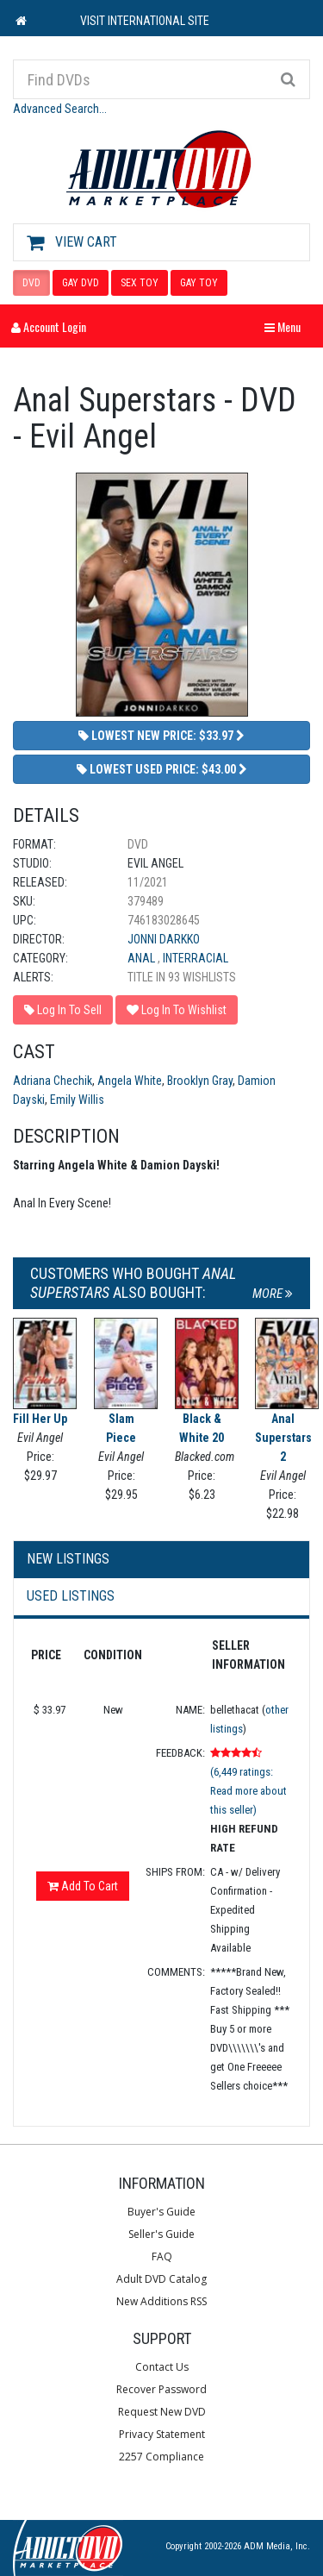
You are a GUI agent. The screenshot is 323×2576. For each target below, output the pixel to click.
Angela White (129, 1080)
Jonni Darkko (163, 939)
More (272, 1293)
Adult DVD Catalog (161, 2279)
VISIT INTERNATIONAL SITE (144, 21)
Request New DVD (162, 2411)
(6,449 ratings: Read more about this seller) (248, 1790)
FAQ (162, 2256)
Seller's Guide (161, 2234)
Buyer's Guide (161, 2211)
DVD (31, 283)
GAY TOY (199, 283)
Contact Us (162, 2367)
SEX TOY (139, 283)
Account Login (48, 326)
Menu (287, 326)
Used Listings (71, 1596)
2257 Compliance (161, 2456)
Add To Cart (82, 1886)
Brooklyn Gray (200, 1080)
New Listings (68, 1559)
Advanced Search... (60, 109)
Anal (142, 958)
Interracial (195, 958)
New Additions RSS (161, 2301)
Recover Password (161, 2389)
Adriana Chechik (52, 1080)
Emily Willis (77, 1099)
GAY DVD (80, 283)
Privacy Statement (162, 2434)
